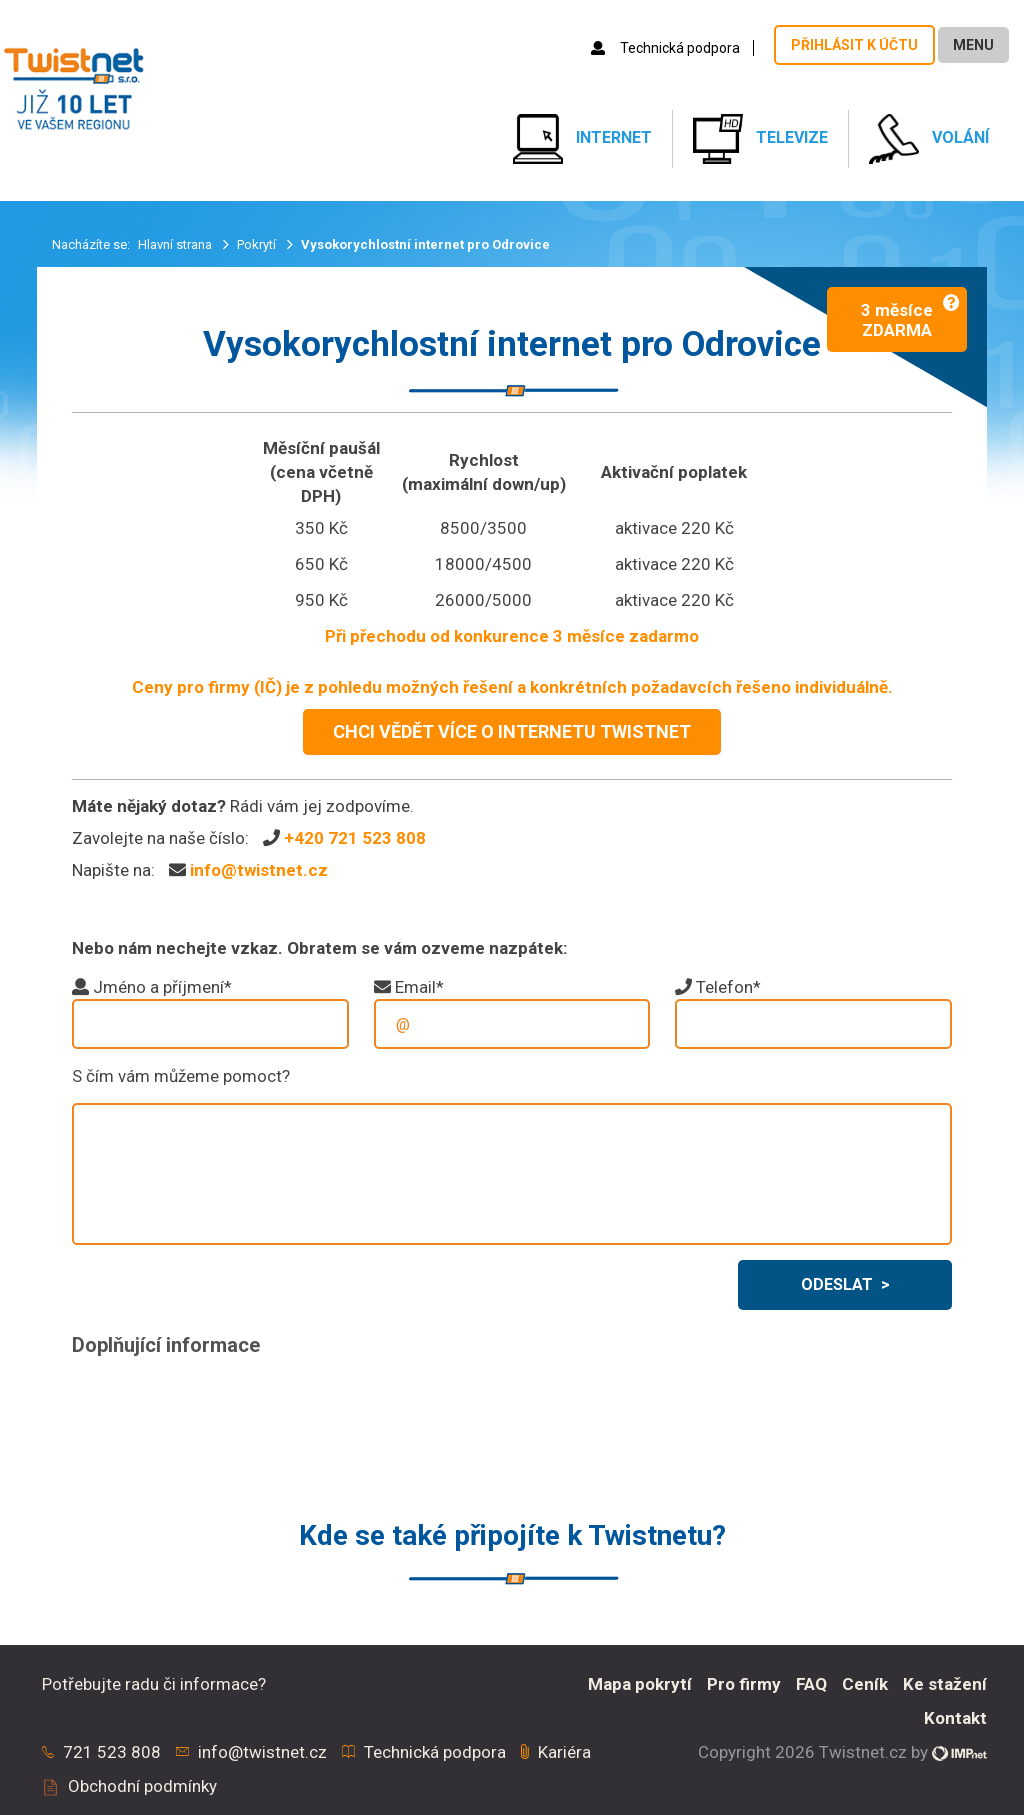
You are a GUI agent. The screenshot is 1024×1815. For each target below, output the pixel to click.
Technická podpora (667, 48)
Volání (929, 139)
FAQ (811, 1684)
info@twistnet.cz (259, 870)
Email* (419, 987)
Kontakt (955, 1718)
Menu (973, 45)
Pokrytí (258, 244)
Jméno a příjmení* (162, 987)
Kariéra (564, 1752)
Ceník (865, 1684)
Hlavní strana (176, 244)
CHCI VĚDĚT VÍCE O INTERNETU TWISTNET (512, 731)
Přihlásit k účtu (854, 45)
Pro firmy (744, 1684)
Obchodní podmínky (142, 1786)
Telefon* (728, 987)
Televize (760, 139)
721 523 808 (112, 1752)
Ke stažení (945, 1684)
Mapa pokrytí (640, 1684)
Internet (582, 139)
